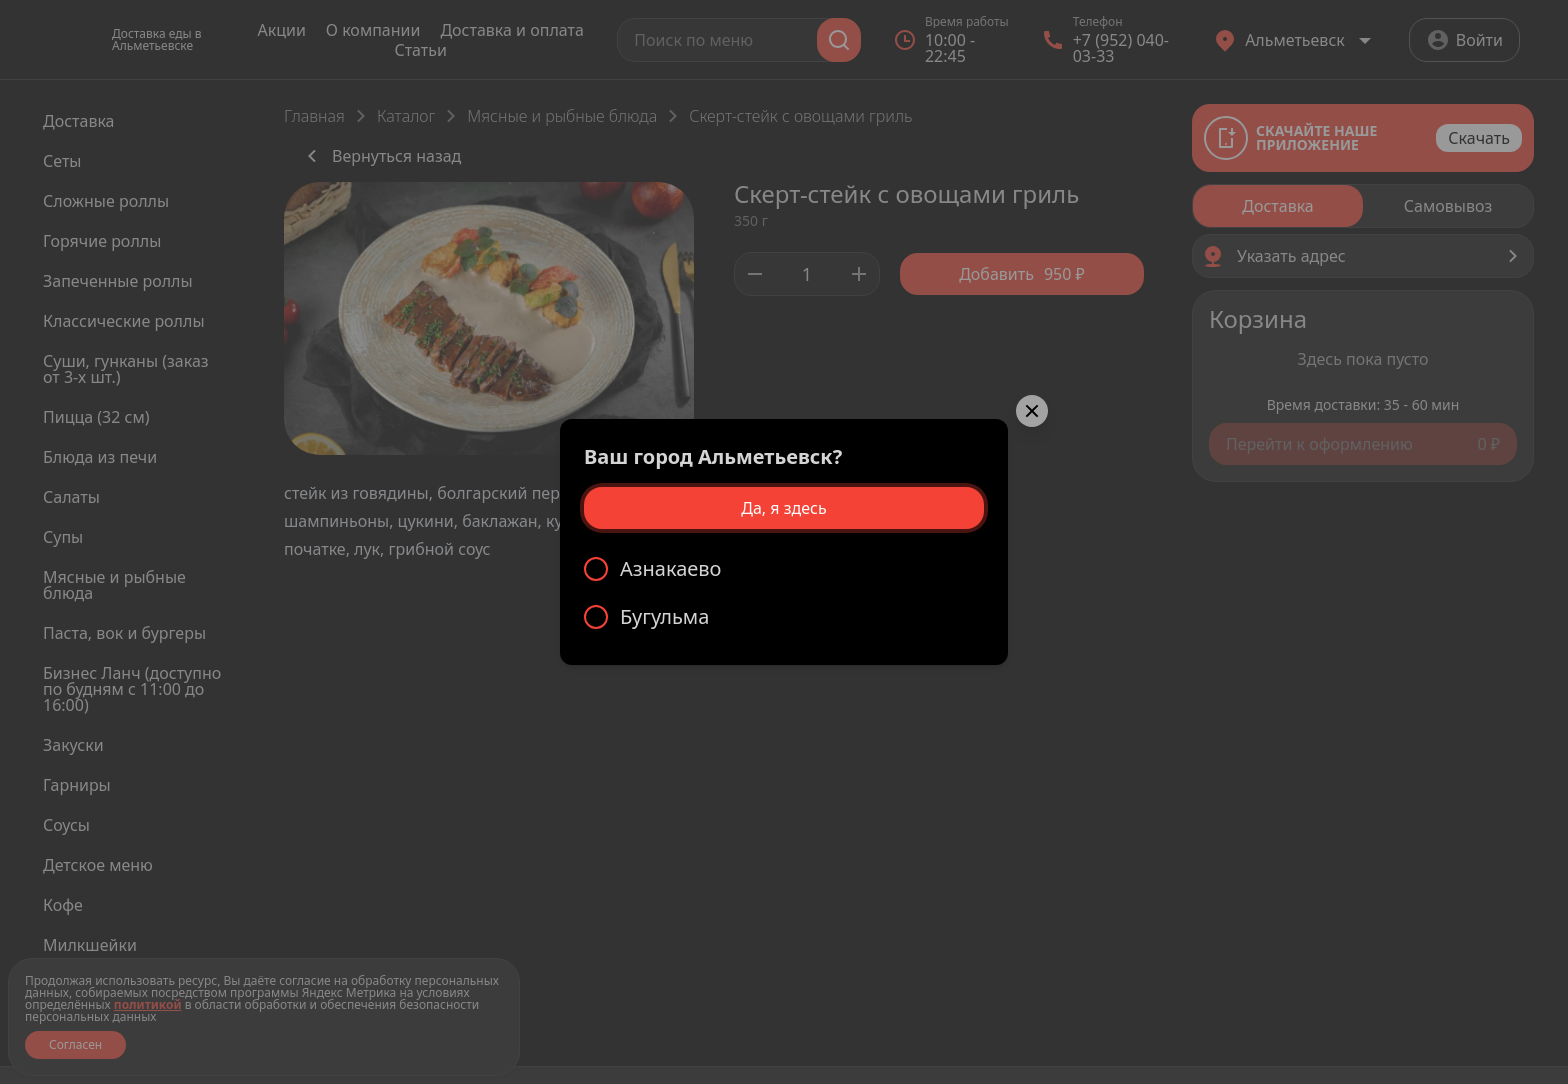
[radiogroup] (784, 593)
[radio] (784, 569)
